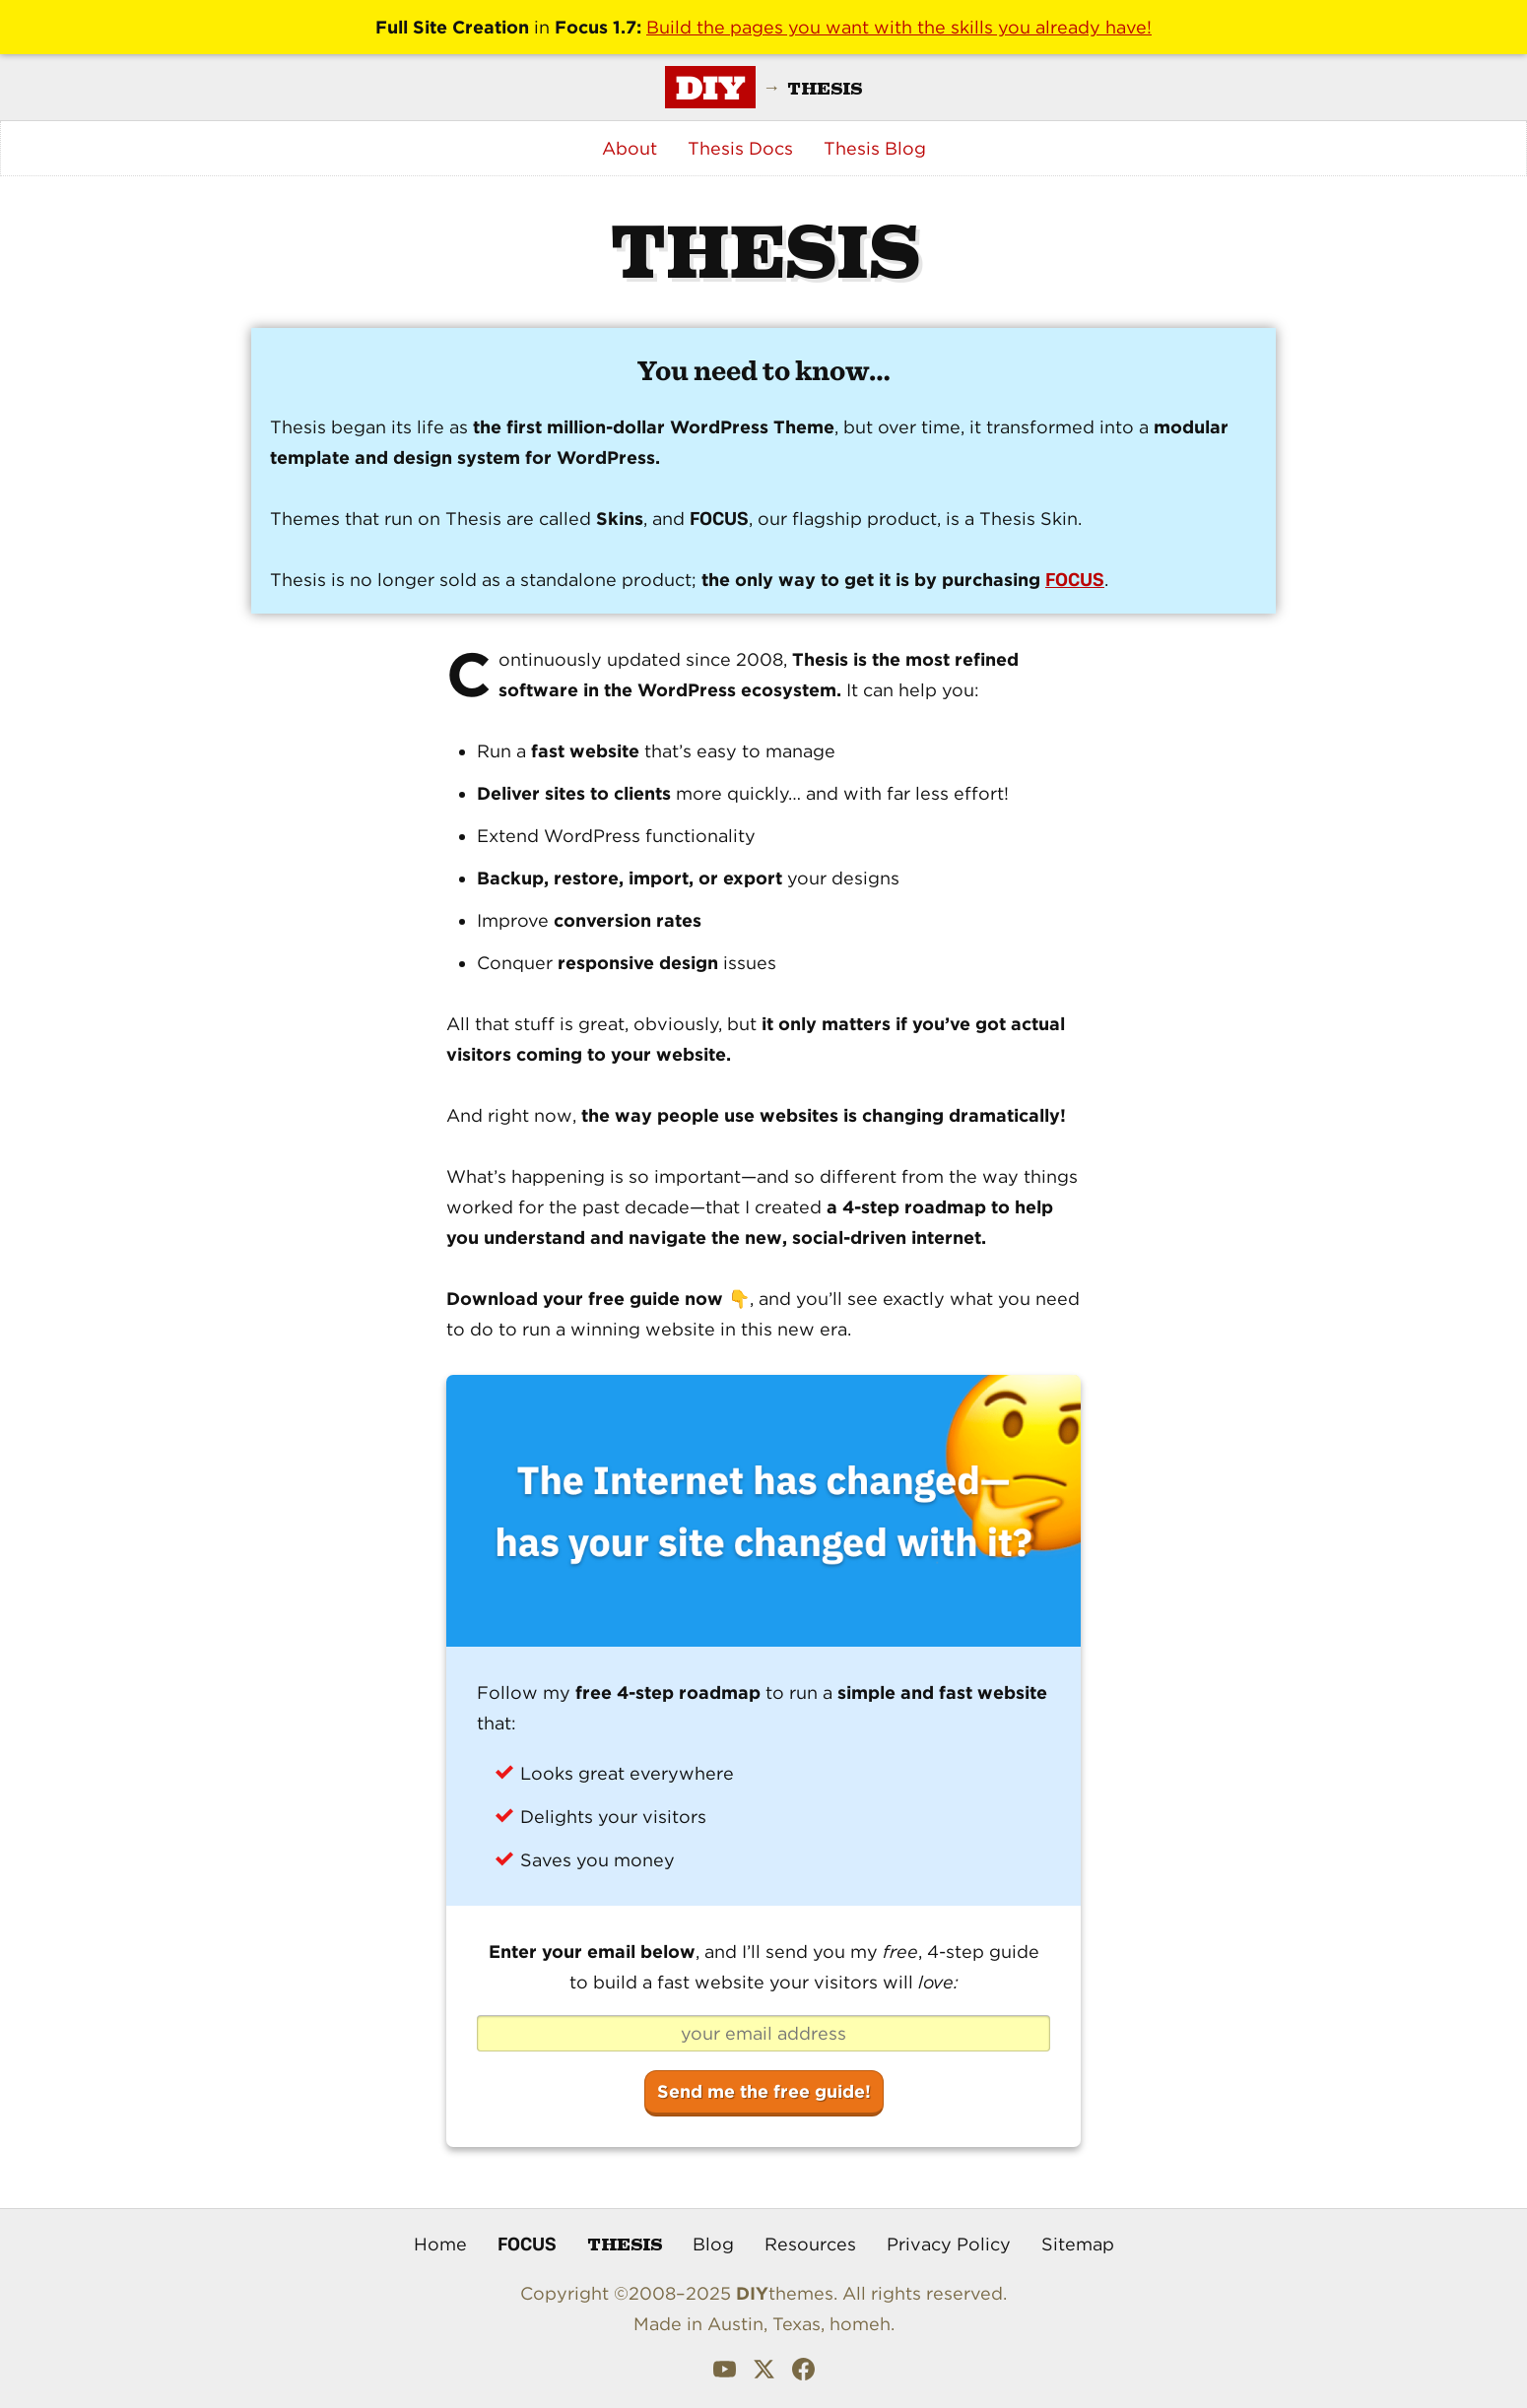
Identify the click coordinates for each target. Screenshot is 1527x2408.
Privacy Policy (949, 2244)
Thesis (624, 2243)
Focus (527, 2243)
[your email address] (763, 2033)
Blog (713, 2244)
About (629, 148)
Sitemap (1077, 2244)
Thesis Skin (1028, 518)
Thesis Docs (740, 148)
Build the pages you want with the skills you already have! (899, 27)
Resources (810, 2244)
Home (440, 2244)
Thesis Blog (875, 148)
